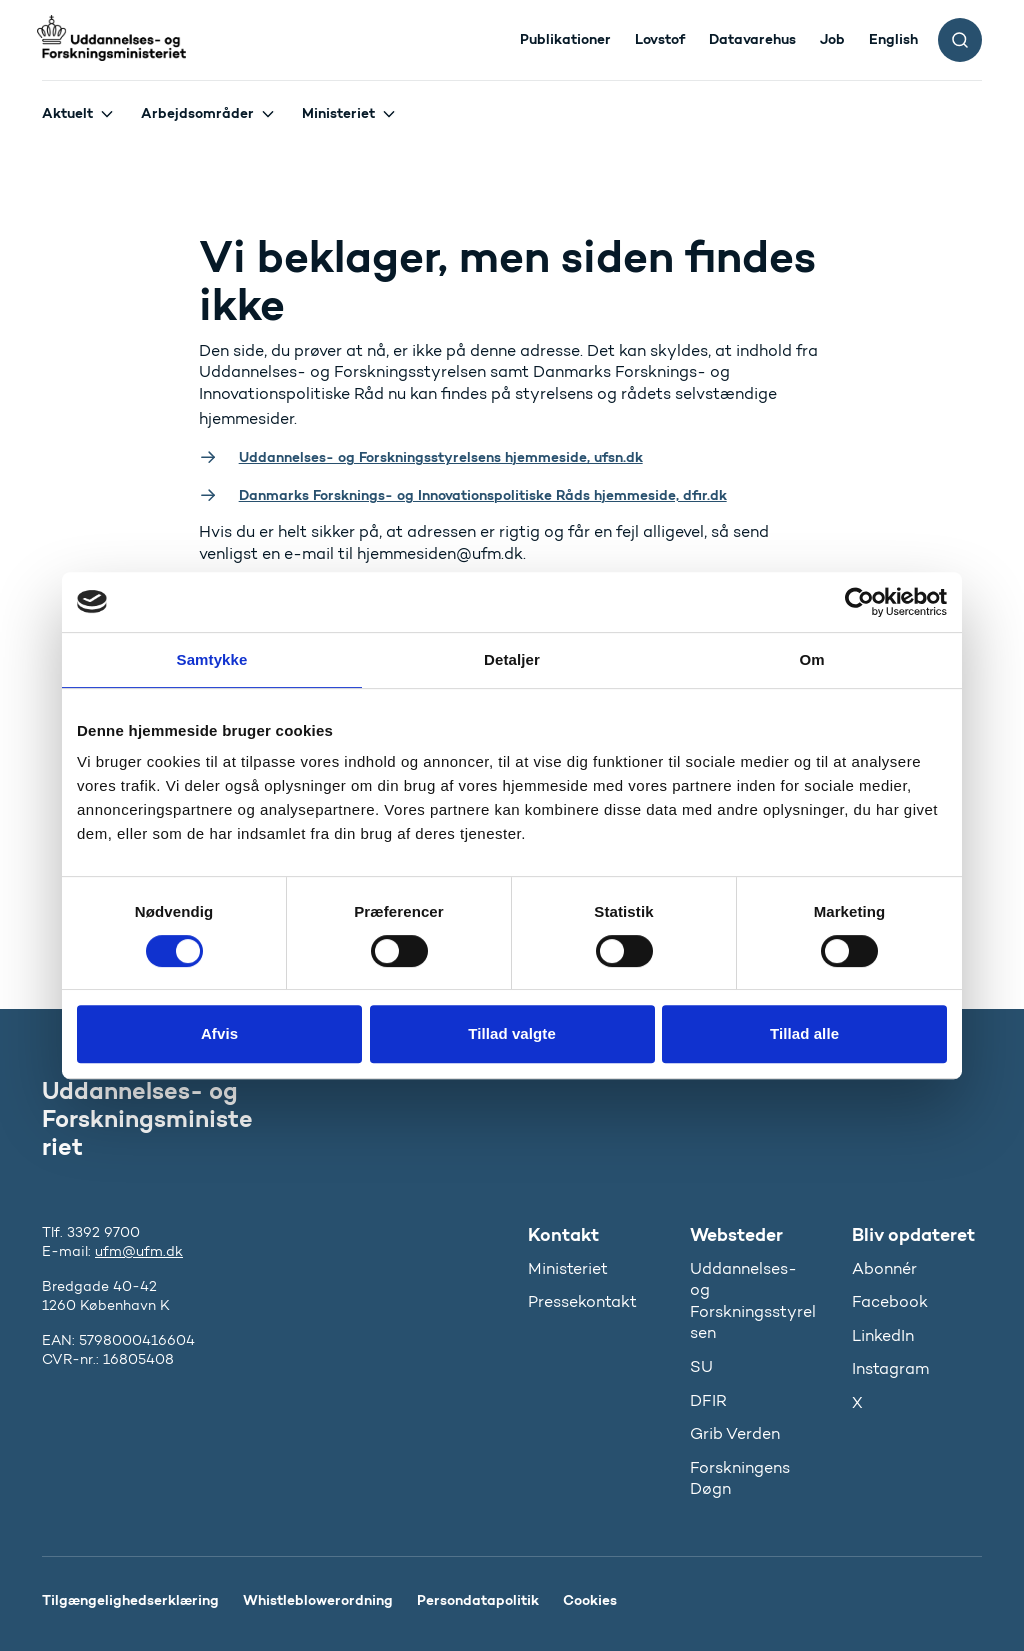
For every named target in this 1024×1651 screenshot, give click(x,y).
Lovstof (660, 39)
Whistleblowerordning (318, 1600)
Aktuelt (67, 113)
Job (832, 39)
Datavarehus (752, 39)
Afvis (219, 1033)
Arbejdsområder (197, 113)
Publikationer (565, 39)
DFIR (708, 1400)
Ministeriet (338, 113)
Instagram (890, 1368)
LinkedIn (883, 1335)
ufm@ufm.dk (139, 1251)
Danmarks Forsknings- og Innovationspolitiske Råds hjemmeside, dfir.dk (483, 495)
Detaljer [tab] (512, 659)
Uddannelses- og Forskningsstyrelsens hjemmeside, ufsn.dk (441, 457)
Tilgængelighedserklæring (130, 1600)
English (893, 39)
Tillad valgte (512, 1033)
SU (701, 1366)
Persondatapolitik (478, 1600)
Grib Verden (735, 1433)
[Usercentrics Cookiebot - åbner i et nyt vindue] (859, 602)
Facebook (890, 1301)
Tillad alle (804, 1033)
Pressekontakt (582, 1301)
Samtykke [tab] (212, 659)
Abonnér (884, 1268)
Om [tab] (811, 659)
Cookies (590, 1600)
